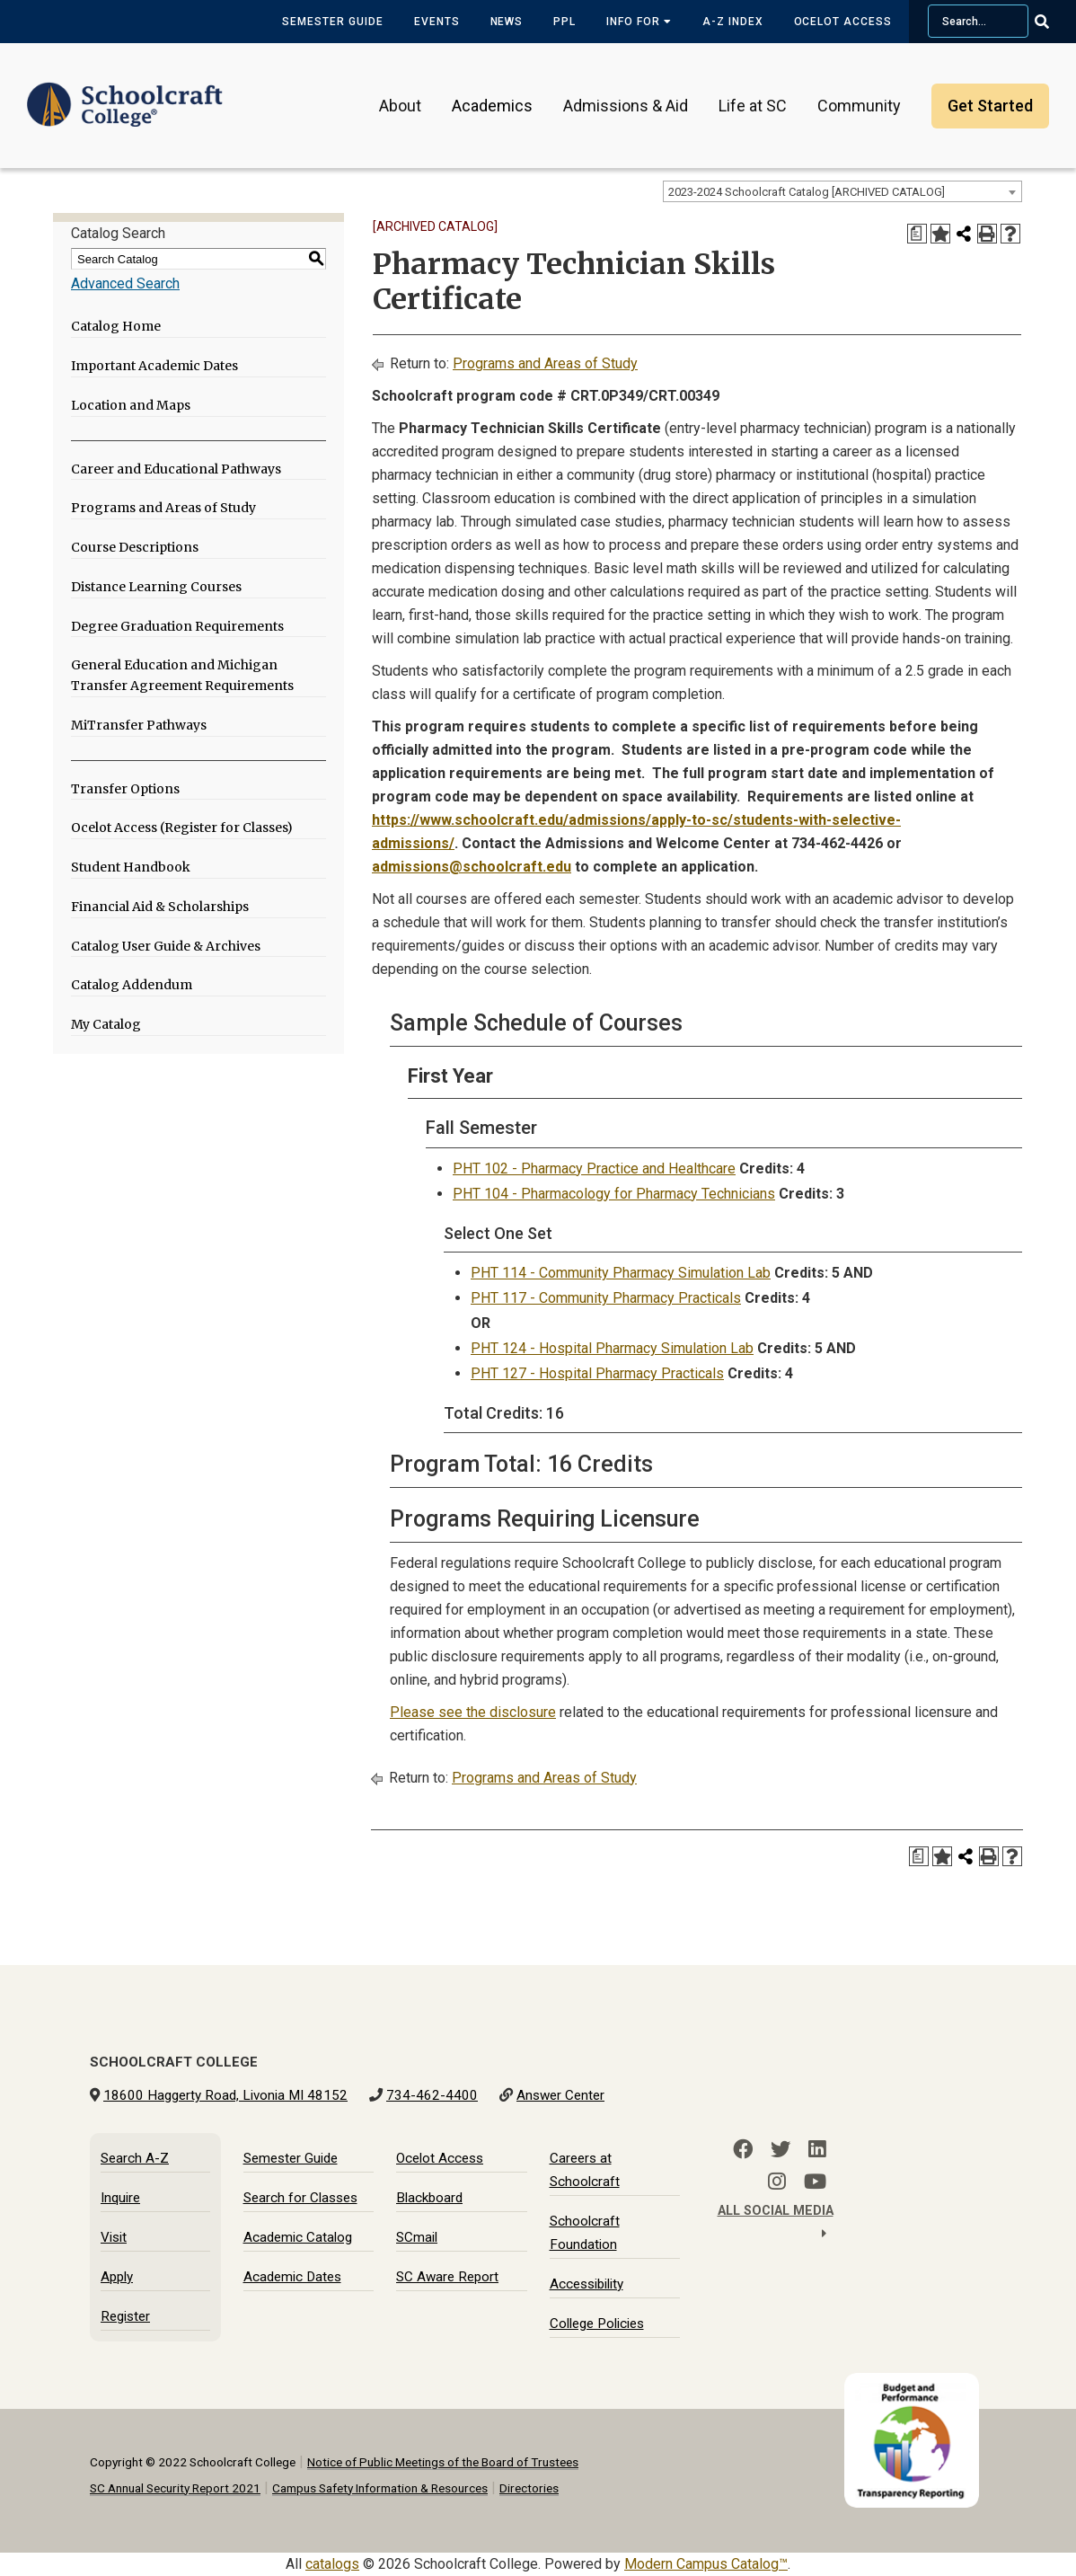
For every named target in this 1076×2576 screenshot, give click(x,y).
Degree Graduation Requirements (177, 626)
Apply (117, 2277)
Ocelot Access (843, 21)
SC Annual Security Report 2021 (175, 2488)
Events (437, 21)
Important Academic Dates (154, 366)
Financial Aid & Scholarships (160, 907)
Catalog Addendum (131, 985)
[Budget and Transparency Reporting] (915, 2384)
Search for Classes (300, 2198)
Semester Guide (332, 21)
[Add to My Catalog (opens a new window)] (940, 233)
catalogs (332, 2563)
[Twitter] (780, 2149)
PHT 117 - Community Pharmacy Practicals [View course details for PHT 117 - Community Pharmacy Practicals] (606, 1297)
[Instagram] (777, 2181)
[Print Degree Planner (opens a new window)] (917, 233)
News (507, 21)
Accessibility (586, 2284)
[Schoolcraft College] (125, 93)
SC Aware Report (447, 2277)
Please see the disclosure (473, 1712)
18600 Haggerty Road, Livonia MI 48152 (225, 2095)
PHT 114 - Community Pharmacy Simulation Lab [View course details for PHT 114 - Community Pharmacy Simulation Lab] (621, 1272)
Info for (639, 21)
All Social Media (775, 2221)
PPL (564, 21)
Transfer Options (125, 789)
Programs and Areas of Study (163, 508)
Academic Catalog (297, 2237)
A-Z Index (732, 21)
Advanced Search (125, 283)
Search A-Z (135, 2158)
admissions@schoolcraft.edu (471, 866)
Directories (529, 2488)
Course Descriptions (134, 547)
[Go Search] (1053, 21)
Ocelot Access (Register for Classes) (182, 827)
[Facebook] (743, 2149)
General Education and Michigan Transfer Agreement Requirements (182, 675)
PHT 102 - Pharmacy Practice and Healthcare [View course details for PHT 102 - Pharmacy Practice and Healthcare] (594, 1168)
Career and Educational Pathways (176, 469)
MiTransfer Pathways (139, 725)
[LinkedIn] (817, 2149)
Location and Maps (130, 405)
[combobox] (842, 191)
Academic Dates (292, 2277)
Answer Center (560, 2095)
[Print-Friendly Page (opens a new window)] (987, 233)
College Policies (597, 2323)
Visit (114, 2237)
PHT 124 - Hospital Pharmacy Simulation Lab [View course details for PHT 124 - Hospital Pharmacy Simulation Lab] (612, 1348)
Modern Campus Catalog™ (706, 2563)
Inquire (120, 2198)
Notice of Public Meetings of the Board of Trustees (442, 2462)
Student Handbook (130, 867)
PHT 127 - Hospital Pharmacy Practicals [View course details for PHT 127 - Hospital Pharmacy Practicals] (597, 1373)
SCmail (416, 2237)
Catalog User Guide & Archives (165, 946)
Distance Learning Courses (156, 587)
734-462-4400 (432, 2095)
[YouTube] (815, 2181)
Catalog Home (116, 326)
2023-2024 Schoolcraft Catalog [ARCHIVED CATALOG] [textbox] (806, 192)
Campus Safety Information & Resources (380, 2488)
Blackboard (429, 2198)
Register (125, 2316)
